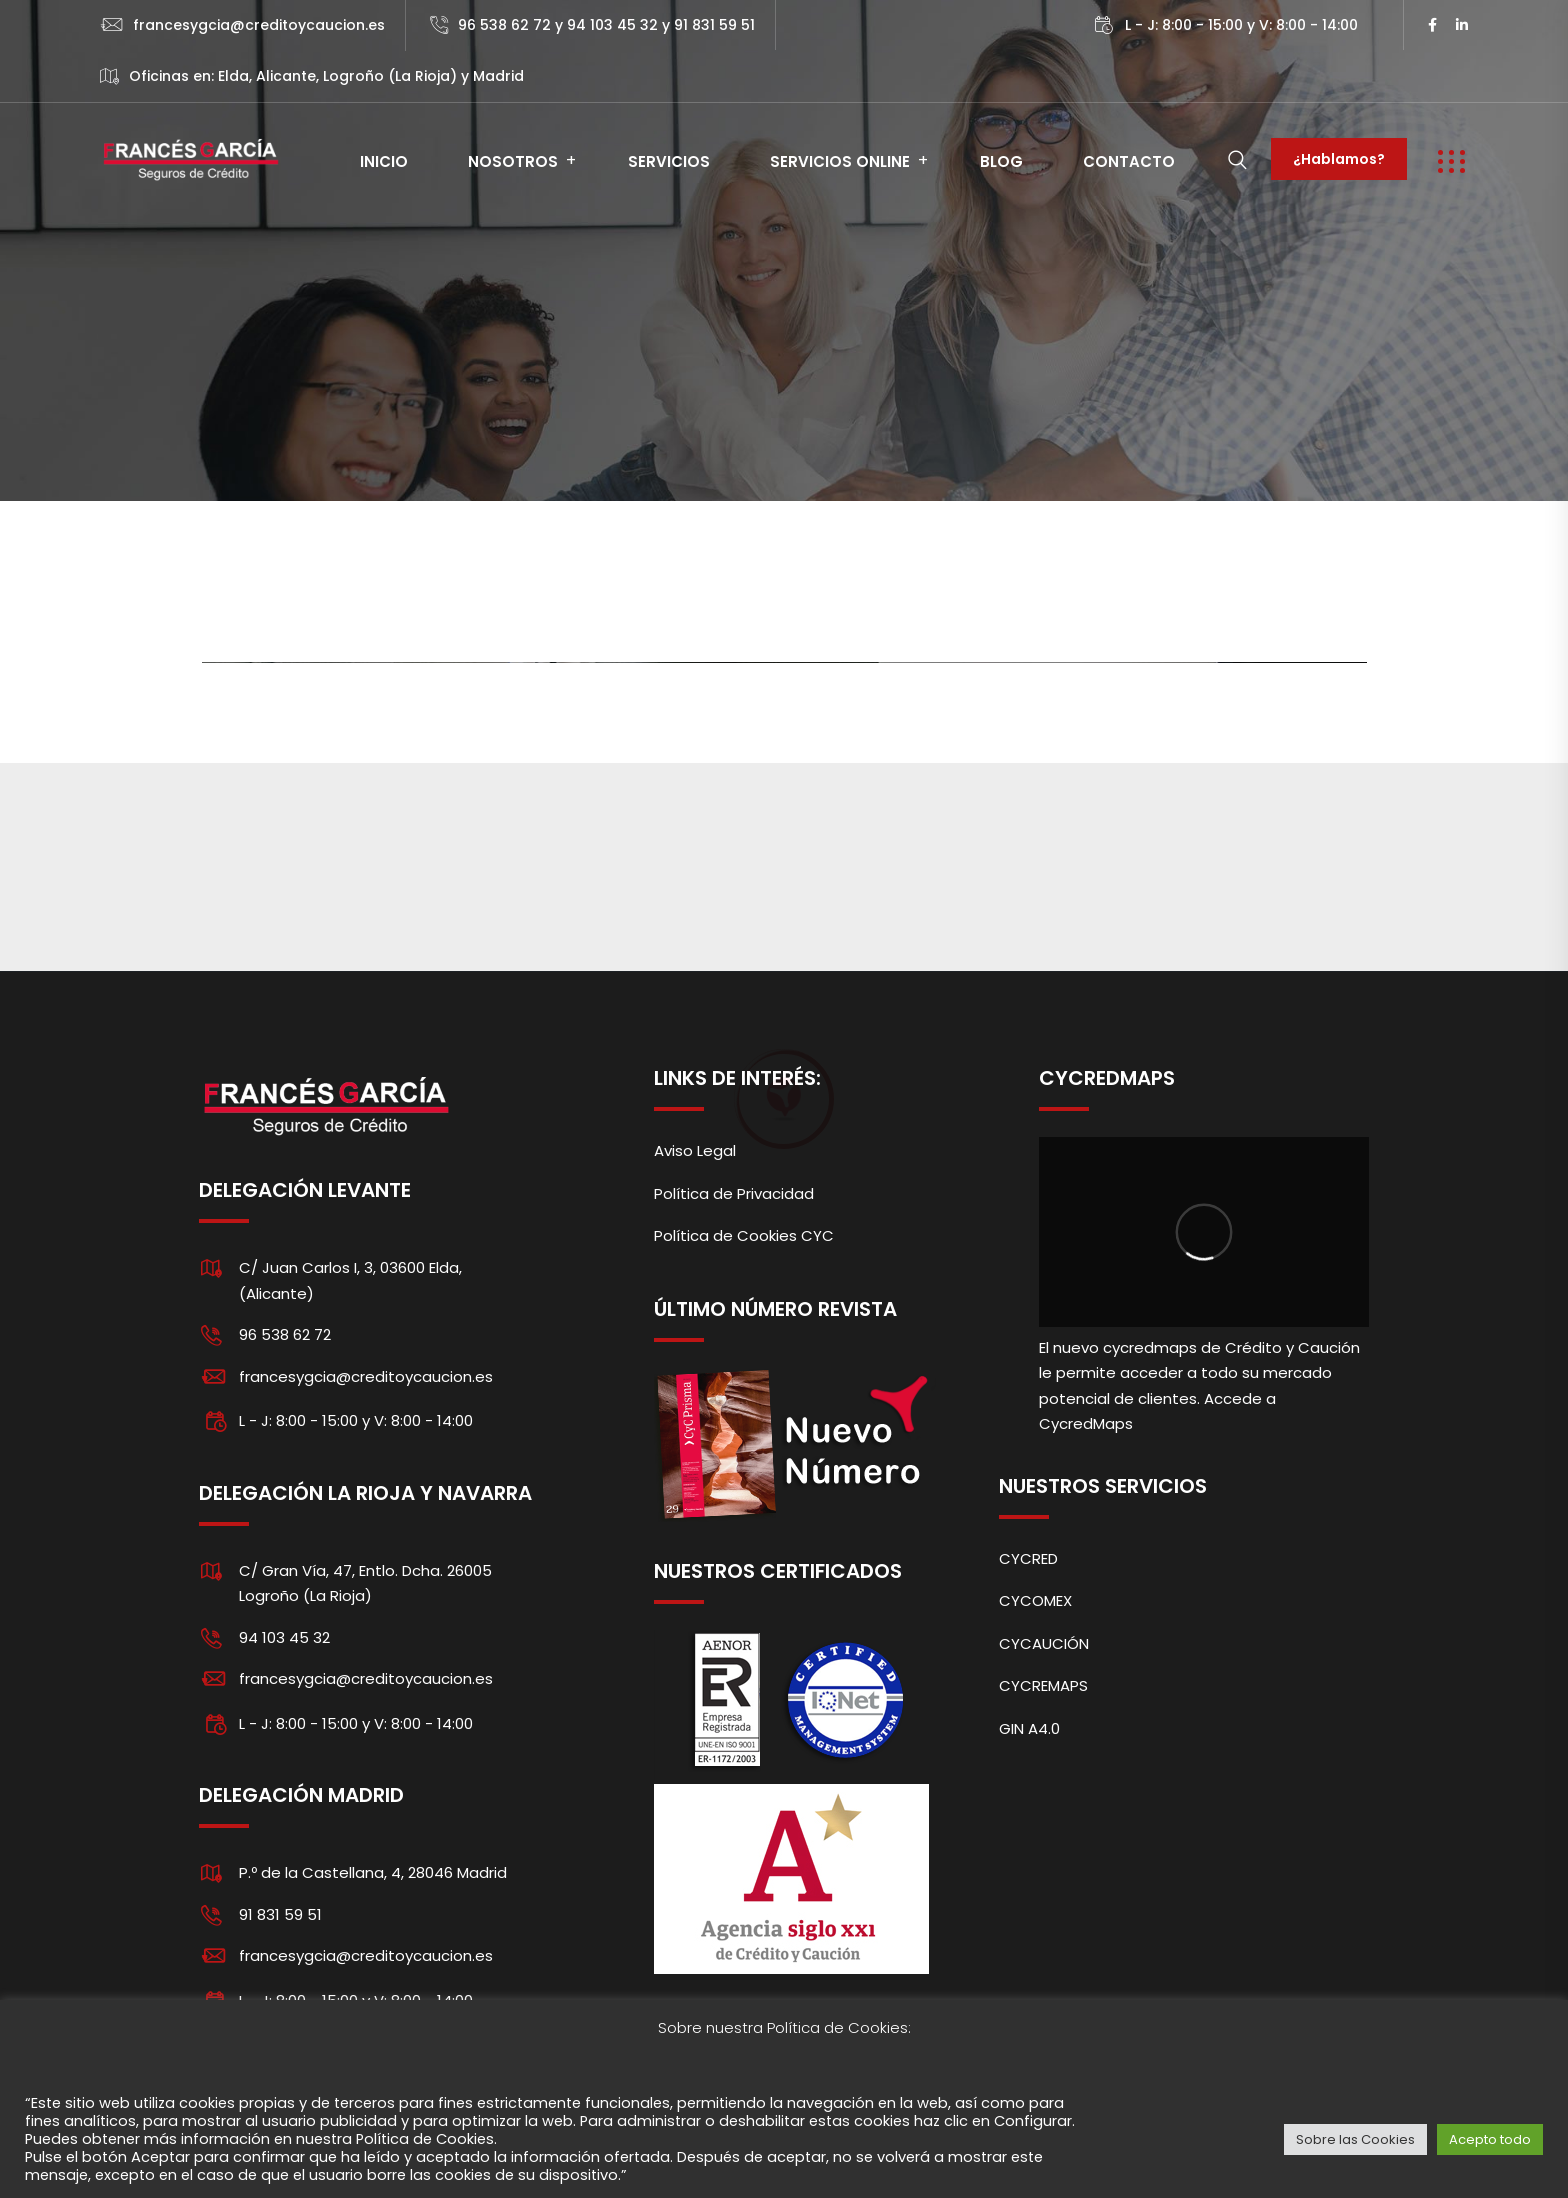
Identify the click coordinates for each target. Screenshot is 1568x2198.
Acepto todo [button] (1490, 2139)
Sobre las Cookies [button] (1355, 2139)
